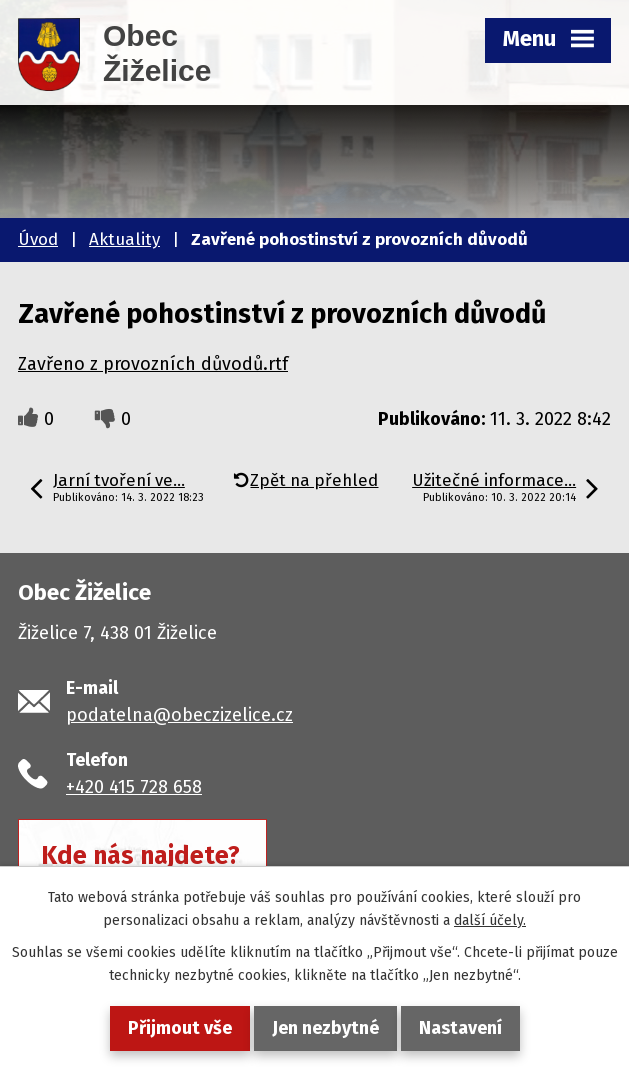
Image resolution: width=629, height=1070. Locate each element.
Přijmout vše (180, 1028)
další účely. (490, 920)
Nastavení (460, 1028)
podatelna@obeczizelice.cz (179, 715)
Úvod (38, 239)
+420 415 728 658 (134, 787)
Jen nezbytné (325, 1028)
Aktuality (124, 239)
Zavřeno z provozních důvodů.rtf (153, 364)
